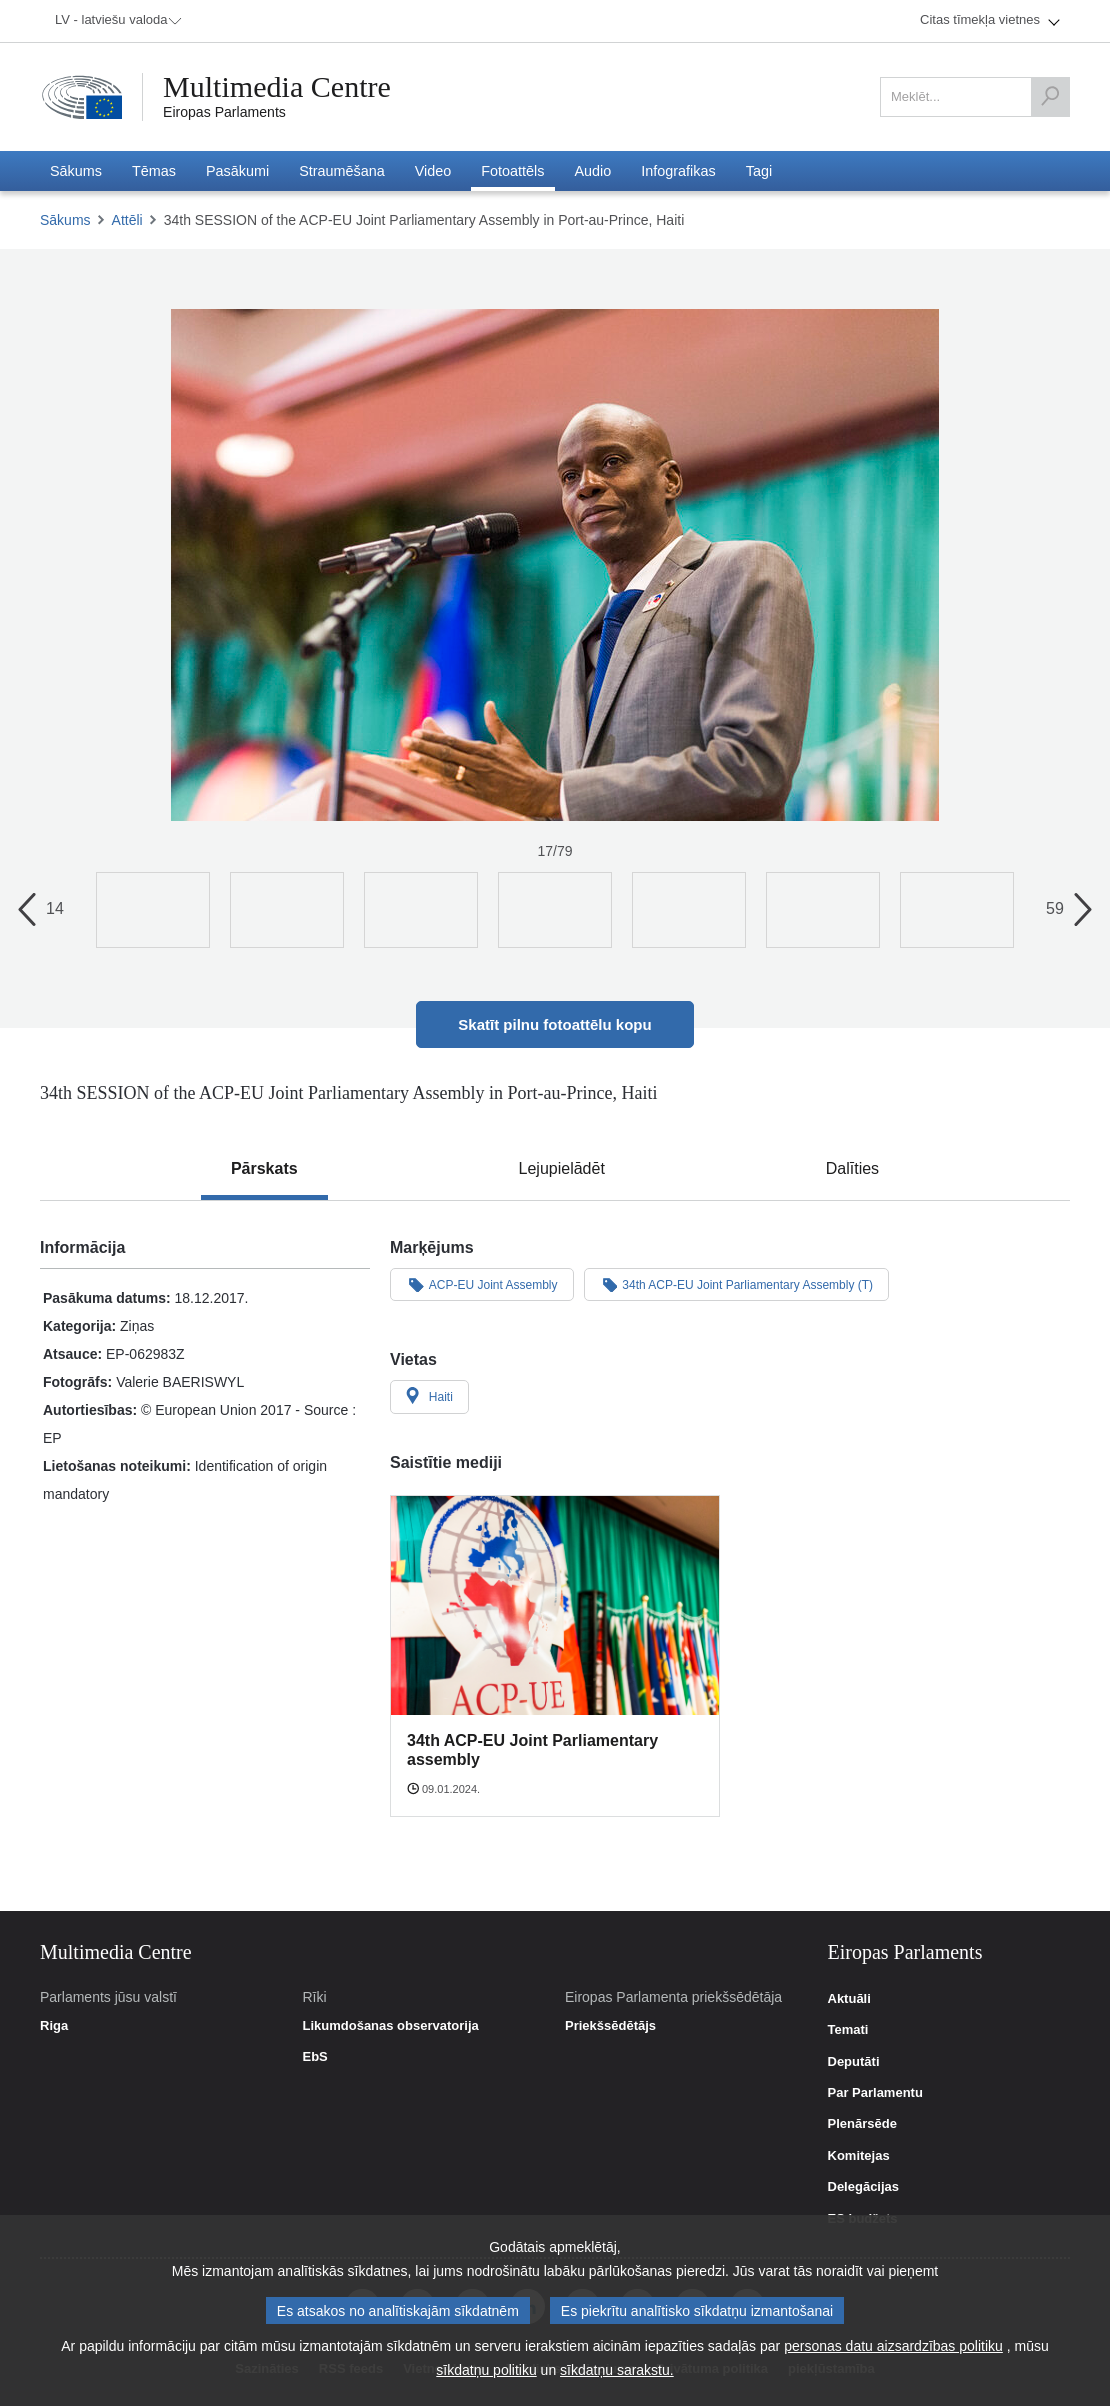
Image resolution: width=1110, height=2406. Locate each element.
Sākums (65, 220)
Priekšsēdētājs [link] (610, 2026)
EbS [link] (314, 2057)
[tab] (264, 1169)
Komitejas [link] (859, 2156)
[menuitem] (115, 21)
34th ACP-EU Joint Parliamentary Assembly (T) (737, 1284)
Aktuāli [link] (849, 1999)
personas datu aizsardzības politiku (893, 2346)
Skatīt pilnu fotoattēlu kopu (554, 1024)
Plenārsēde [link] (862, 2124)
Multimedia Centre (277, 87)
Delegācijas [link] (864, 2187)
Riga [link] (54, 2026)
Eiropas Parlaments (224, 112)
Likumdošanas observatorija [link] (390, 2026)
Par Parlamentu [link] (875, 2093)
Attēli (127, 220)
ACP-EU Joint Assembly (482, 1284)
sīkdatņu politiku (486, 2370)
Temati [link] (848, 2030)
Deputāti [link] (854, 2062)
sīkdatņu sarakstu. (617, 2370)
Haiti (429, 1396)
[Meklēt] (1050, 97)
